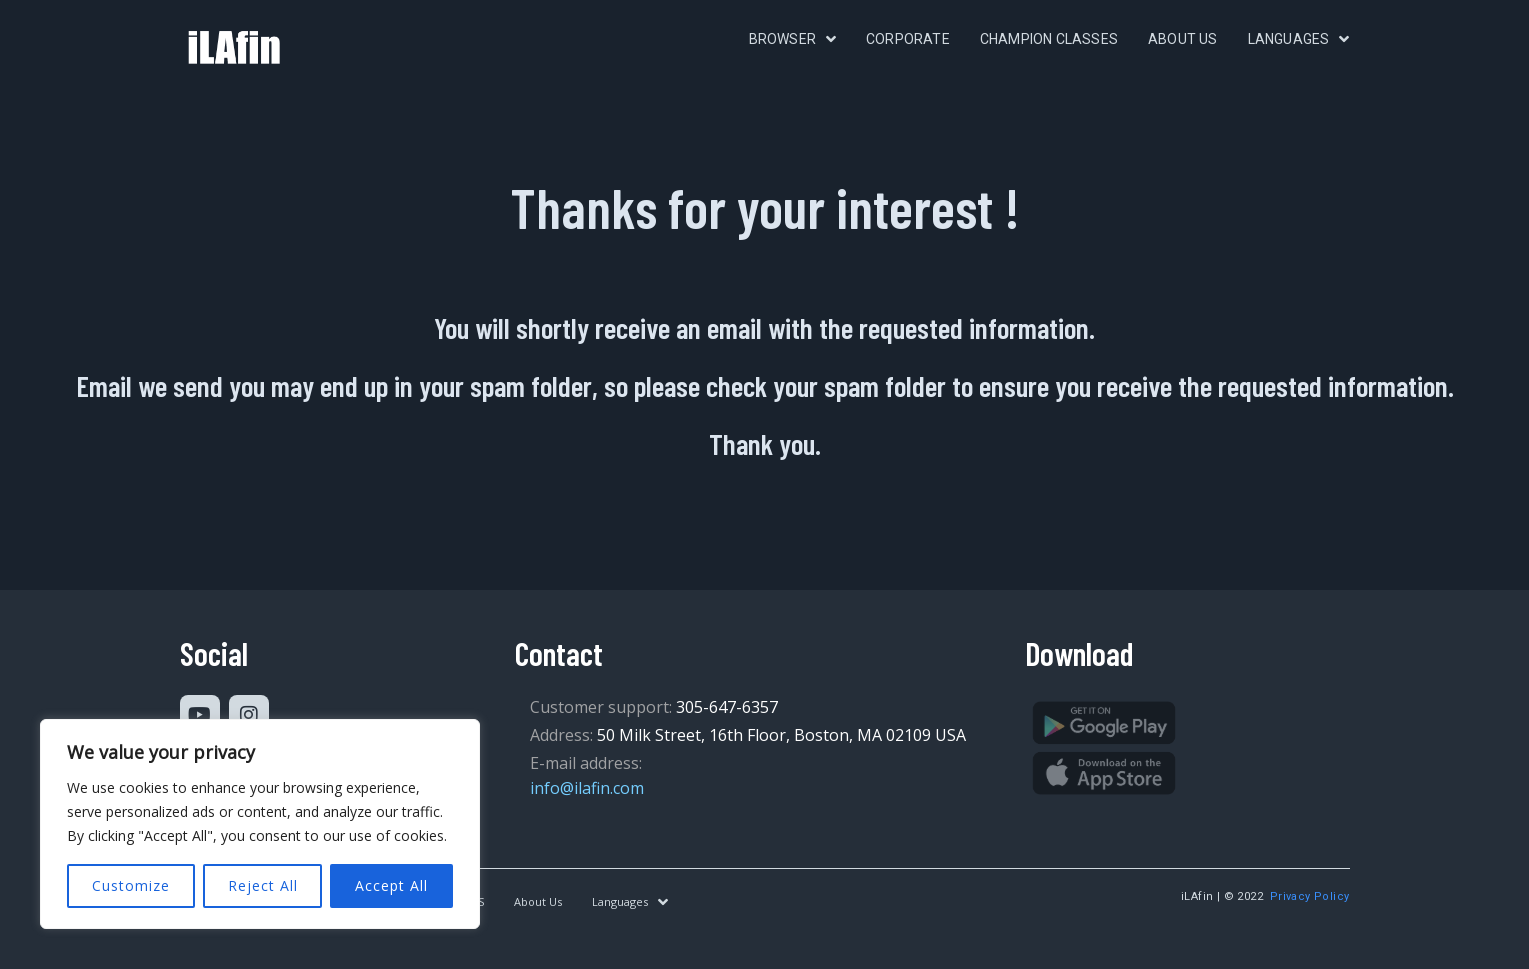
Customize (131, 885)
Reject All (263, 885)
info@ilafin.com (587, 788)
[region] (260, 824)
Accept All (391, 885)
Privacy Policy (1310, 896)
